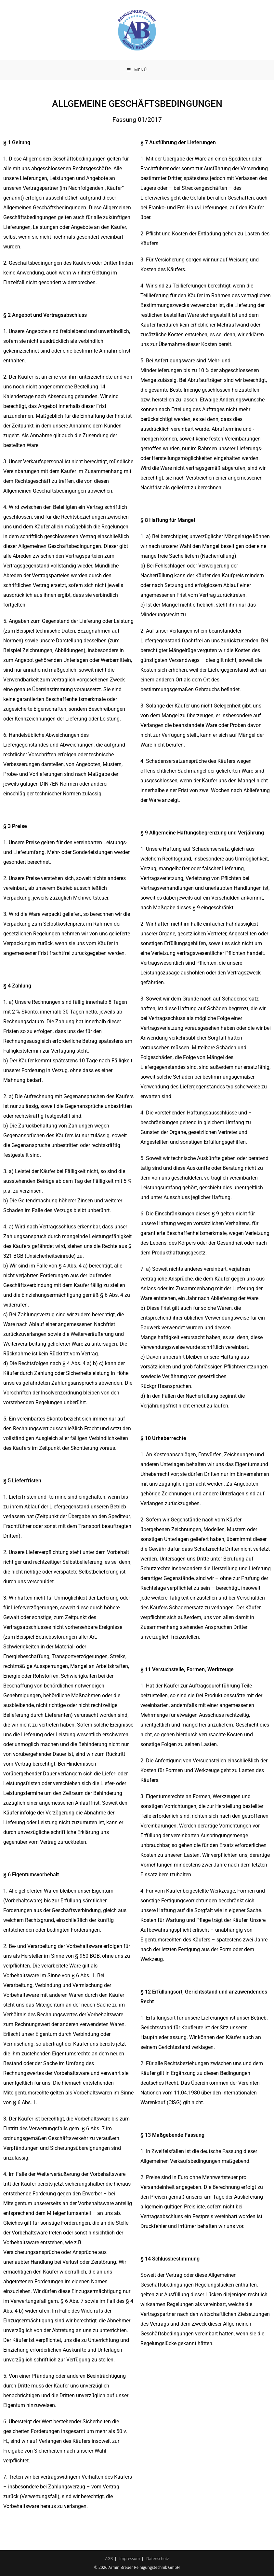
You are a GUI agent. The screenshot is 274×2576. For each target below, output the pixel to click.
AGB (109, 2558)
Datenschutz (157, 2558)
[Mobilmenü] (137, 70)
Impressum (129, 2558)
